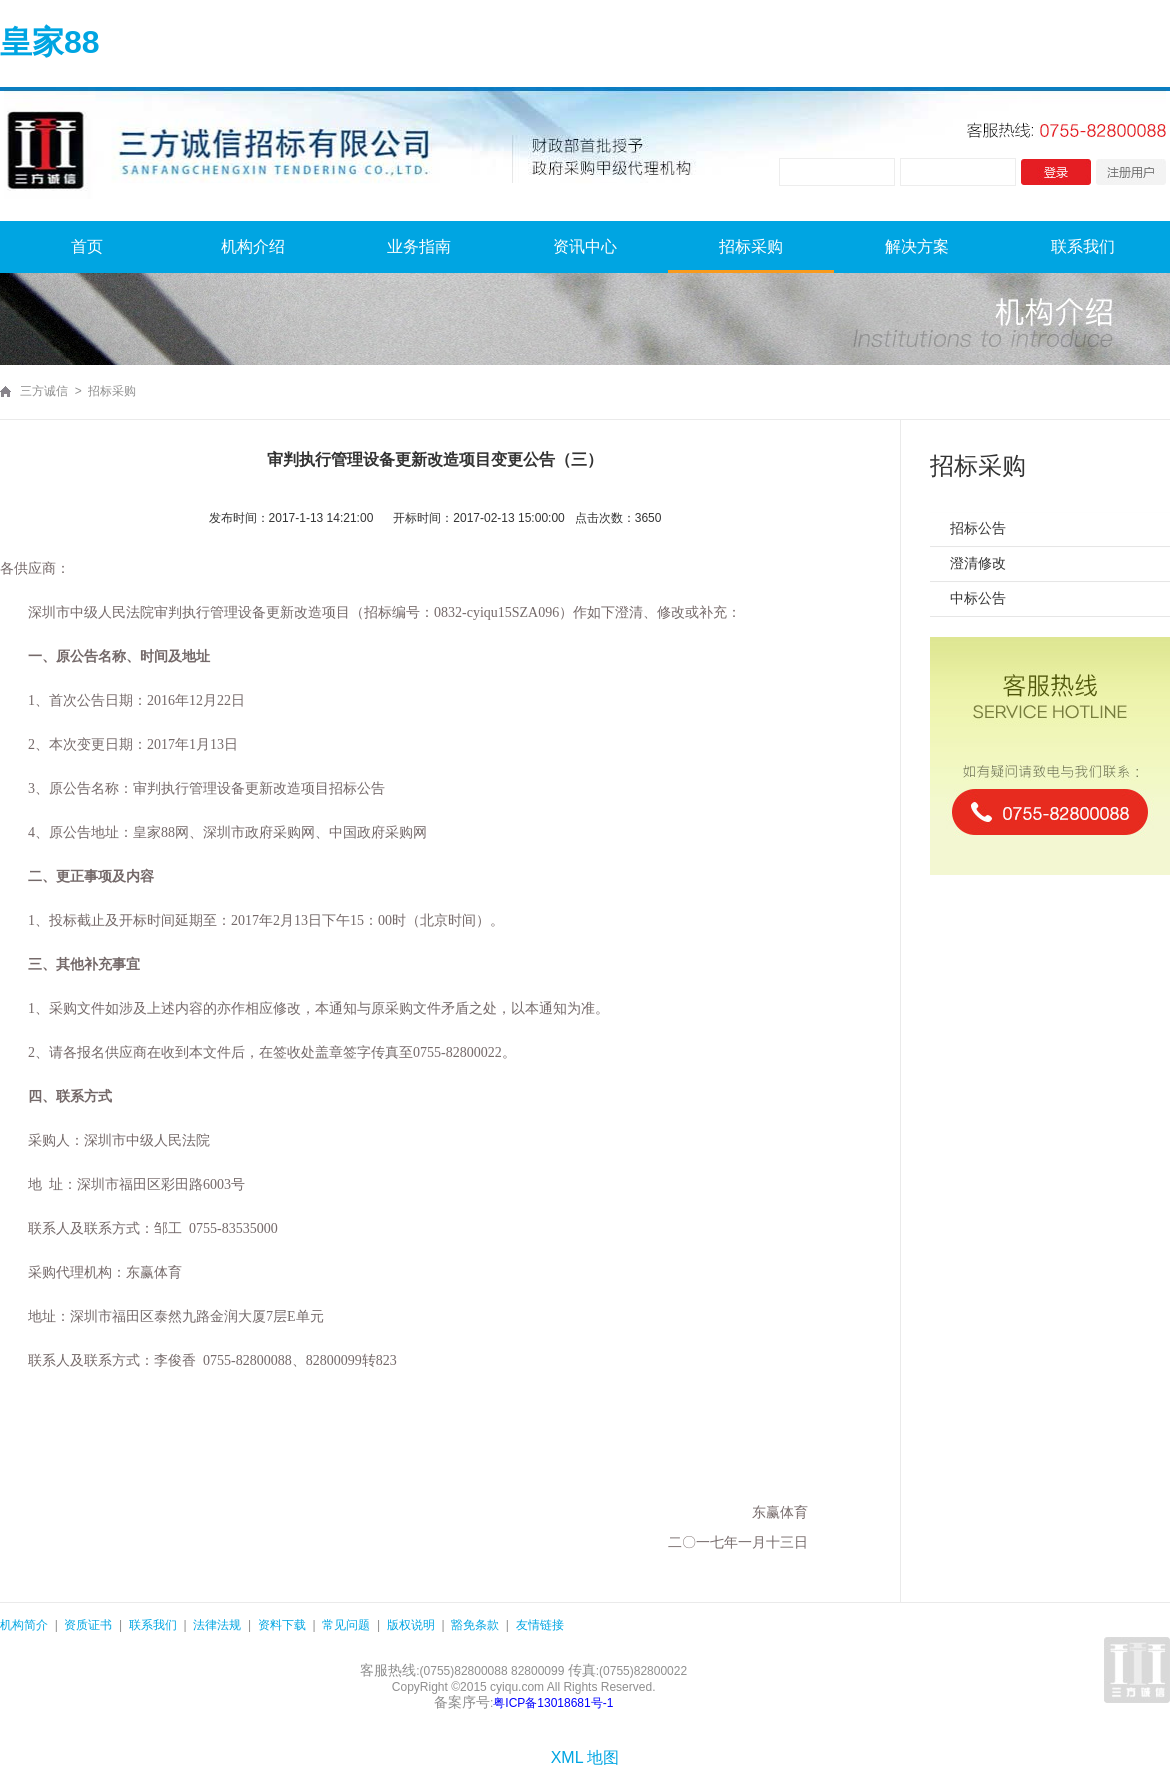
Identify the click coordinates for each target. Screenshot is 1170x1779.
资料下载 (282, 1625)
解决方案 (917, 246)
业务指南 (419, 246)
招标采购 (751, 246)
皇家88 (50, 42)
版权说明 (411, 1625)
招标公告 (978, 528)
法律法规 (217, 1625)
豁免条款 (475, 1625)
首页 (87, 246)
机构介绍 (253, 246)
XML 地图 (585, 1757)
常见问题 (346, 1625)
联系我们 (1083, 246)
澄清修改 (978, 563)
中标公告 (978, 598)
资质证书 (88, 1625)
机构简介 (24, 1625)
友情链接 (540, 1625)
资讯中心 (585, 246)
